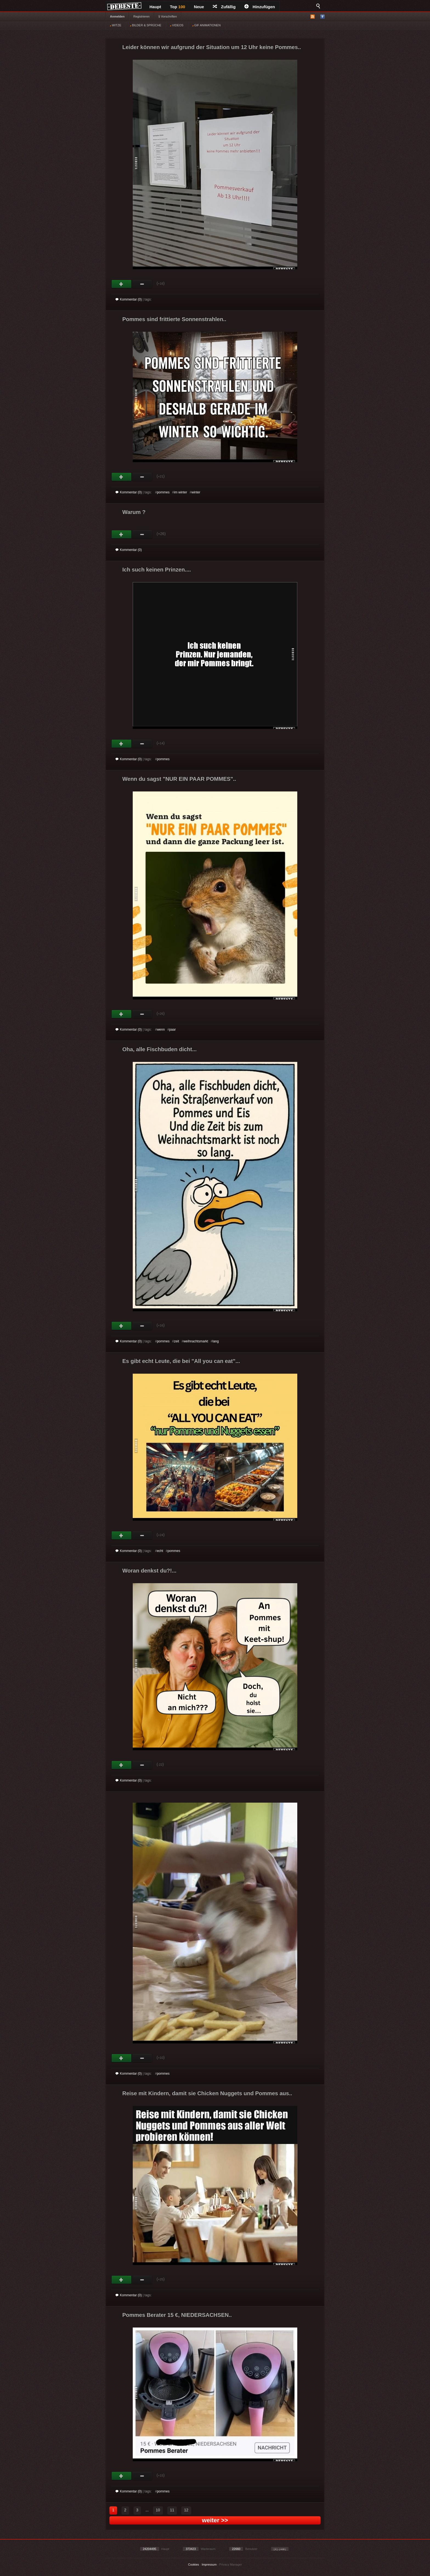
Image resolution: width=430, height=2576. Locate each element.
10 (158, 2510)
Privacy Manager (230, 2564)
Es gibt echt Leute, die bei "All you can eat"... (181, 1361)
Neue (199, 6)
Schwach (142, 284)
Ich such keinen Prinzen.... (156, 570)
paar (172, 1029)
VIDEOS (176, 25)
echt (160, 1551)
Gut (121, 284)
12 (186, 2510)
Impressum (209, 2564)
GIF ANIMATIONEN (206, 25)
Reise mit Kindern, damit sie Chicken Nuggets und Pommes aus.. (207, 2093)
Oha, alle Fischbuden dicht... (159, 1049)
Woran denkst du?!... (149, 1571)
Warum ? (134, 512)
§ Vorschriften (168, 16)
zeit (176, 1341)
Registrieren (141, 16)
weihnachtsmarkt (195, 1341)
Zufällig (224, 6)
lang (216, 1341)
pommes (163, 492)
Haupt (155, 6)
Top (177, 6)
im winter (180, 492)
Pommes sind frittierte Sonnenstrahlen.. (174, 319)
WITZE (115, 25)
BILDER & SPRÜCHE (145, 25)
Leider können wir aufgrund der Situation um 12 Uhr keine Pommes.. (211, 47)
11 (172, 2510)
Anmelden (117, 16)
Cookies (193, 2564)
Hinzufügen (259, 6)
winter (195, 492)
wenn (161, 1029)
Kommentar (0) (128, 299)
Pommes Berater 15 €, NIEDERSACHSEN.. (177, 2315)
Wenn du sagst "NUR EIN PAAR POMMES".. (179, 779)
